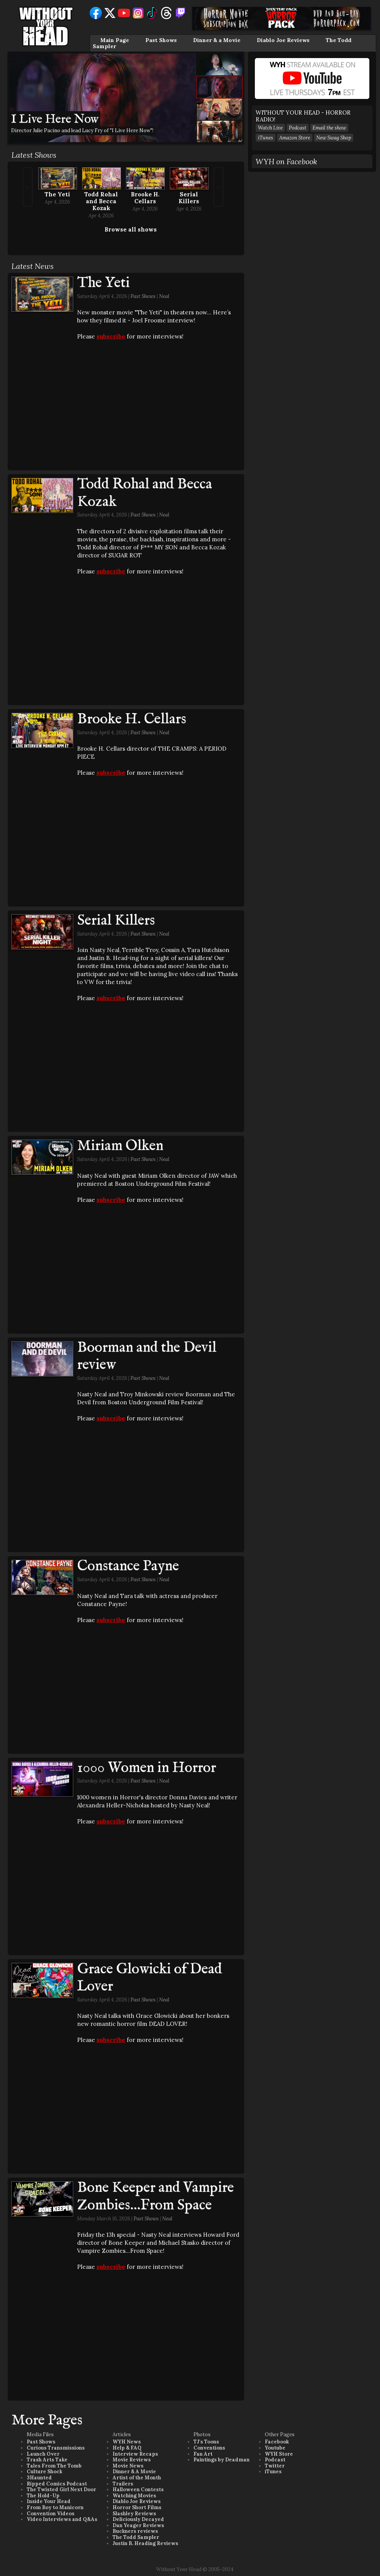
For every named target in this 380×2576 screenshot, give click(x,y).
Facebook (277, 2441)
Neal (164, 296)
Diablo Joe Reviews (283, 40)
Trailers (123, 2483)
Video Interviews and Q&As (62, 2519)
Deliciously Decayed (138, 2519)
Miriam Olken (120, 1146)
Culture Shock (44, 2471)
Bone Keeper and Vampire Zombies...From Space (155, 2197)
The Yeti (57, 194)
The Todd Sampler (136, 2537)
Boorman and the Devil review (146, 1357)
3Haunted (39, 2477)
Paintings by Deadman (221, 2459)
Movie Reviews (132, 2459)
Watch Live (270, 128)
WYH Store (279, 2454)
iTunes (265, 137)
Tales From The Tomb (54, 2466)
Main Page (114, 40)
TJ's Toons (206, 2441)
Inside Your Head (49, 2501)
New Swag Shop (333, 137)
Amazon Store (294, 137)
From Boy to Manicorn (55, 2507)
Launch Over (43, 2454)
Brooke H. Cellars (145, 198)
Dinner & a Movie (216, 40)
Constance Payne (128, 1566)
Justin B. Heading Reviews (145, 2543)
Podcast (297, 128)
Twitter (275, 2466)
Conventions (209, 2448)
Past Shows (161, 40)
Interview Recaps (135, 2454)
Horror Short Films (137, 2507)
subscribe (111, 336)
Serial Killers (189, 198)
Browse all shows (131, 229)
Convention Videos (50, 2513)
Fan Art (203, 2454)
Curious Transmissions (56, 2448)
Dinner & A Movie (134, 2471)
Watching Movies (134, 2495)
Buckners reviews (135, 2531)
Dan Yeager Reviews (138, 2525)
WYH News (127, 2441)
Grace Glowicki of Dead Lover (149, 1978)
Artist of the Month (137, 2477)
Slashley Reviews (134, 2513)
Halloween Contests (138, 2489)
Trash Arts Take (47, 2459)
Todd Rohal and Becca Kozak (101, 201)
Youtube (275, 2448)
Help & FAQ (127, 2448)
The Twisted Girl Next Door (61, 2489)
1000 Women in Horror (146, 1768)
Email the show (329, 128)
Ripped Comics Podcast (57, 2483)
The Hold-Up (43, 2495)
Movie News (128, 2466)
